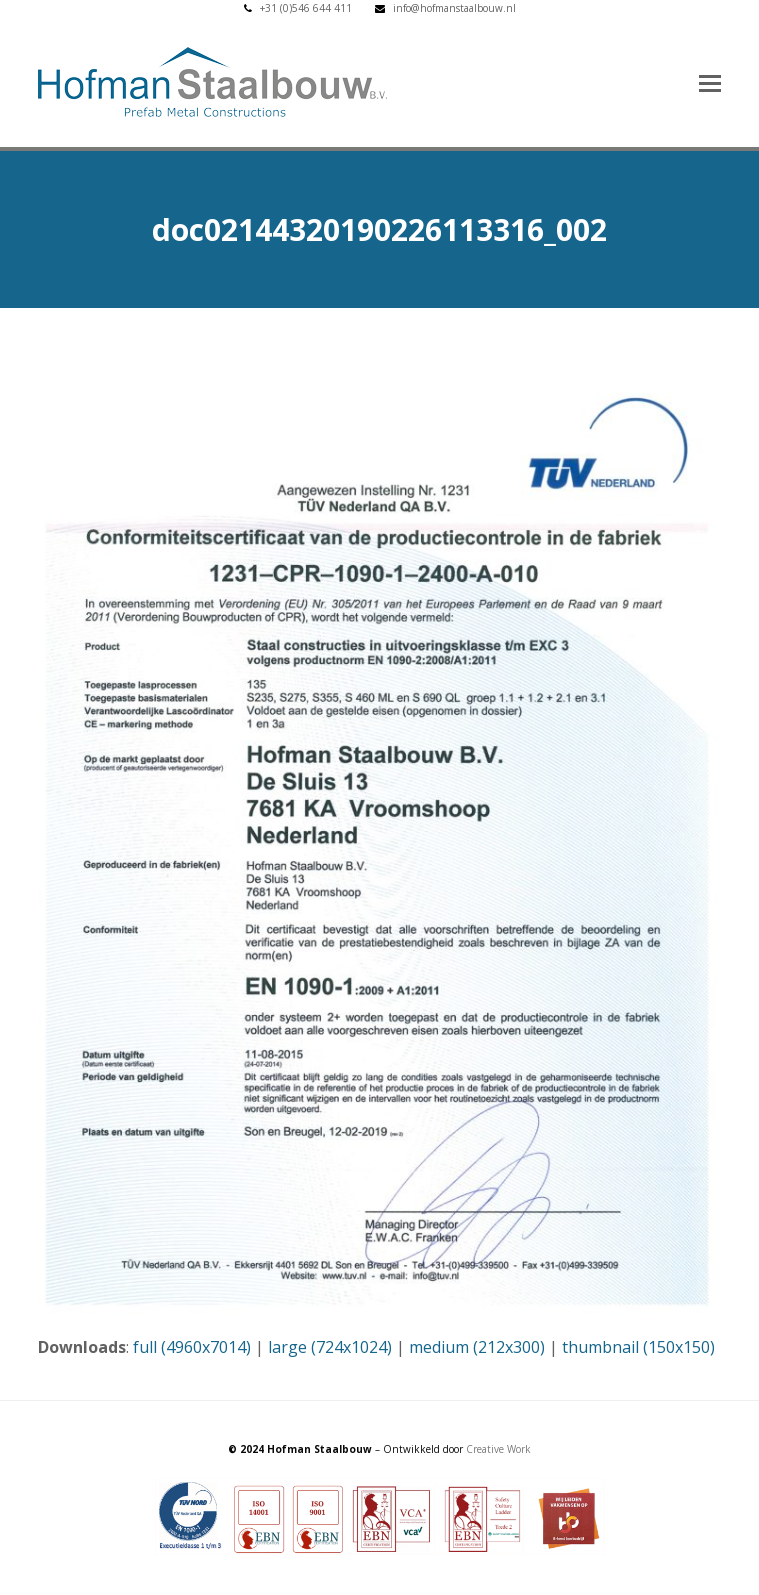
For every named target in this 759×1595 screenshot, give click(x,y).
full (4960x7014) (192, 1347)
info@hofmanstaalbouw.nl (454, 8)
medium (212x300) (477, 1347)
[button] (710, 82)
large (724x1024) (330, 1347)
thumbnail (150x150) (638, 1347)
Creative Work (498, 1449)
